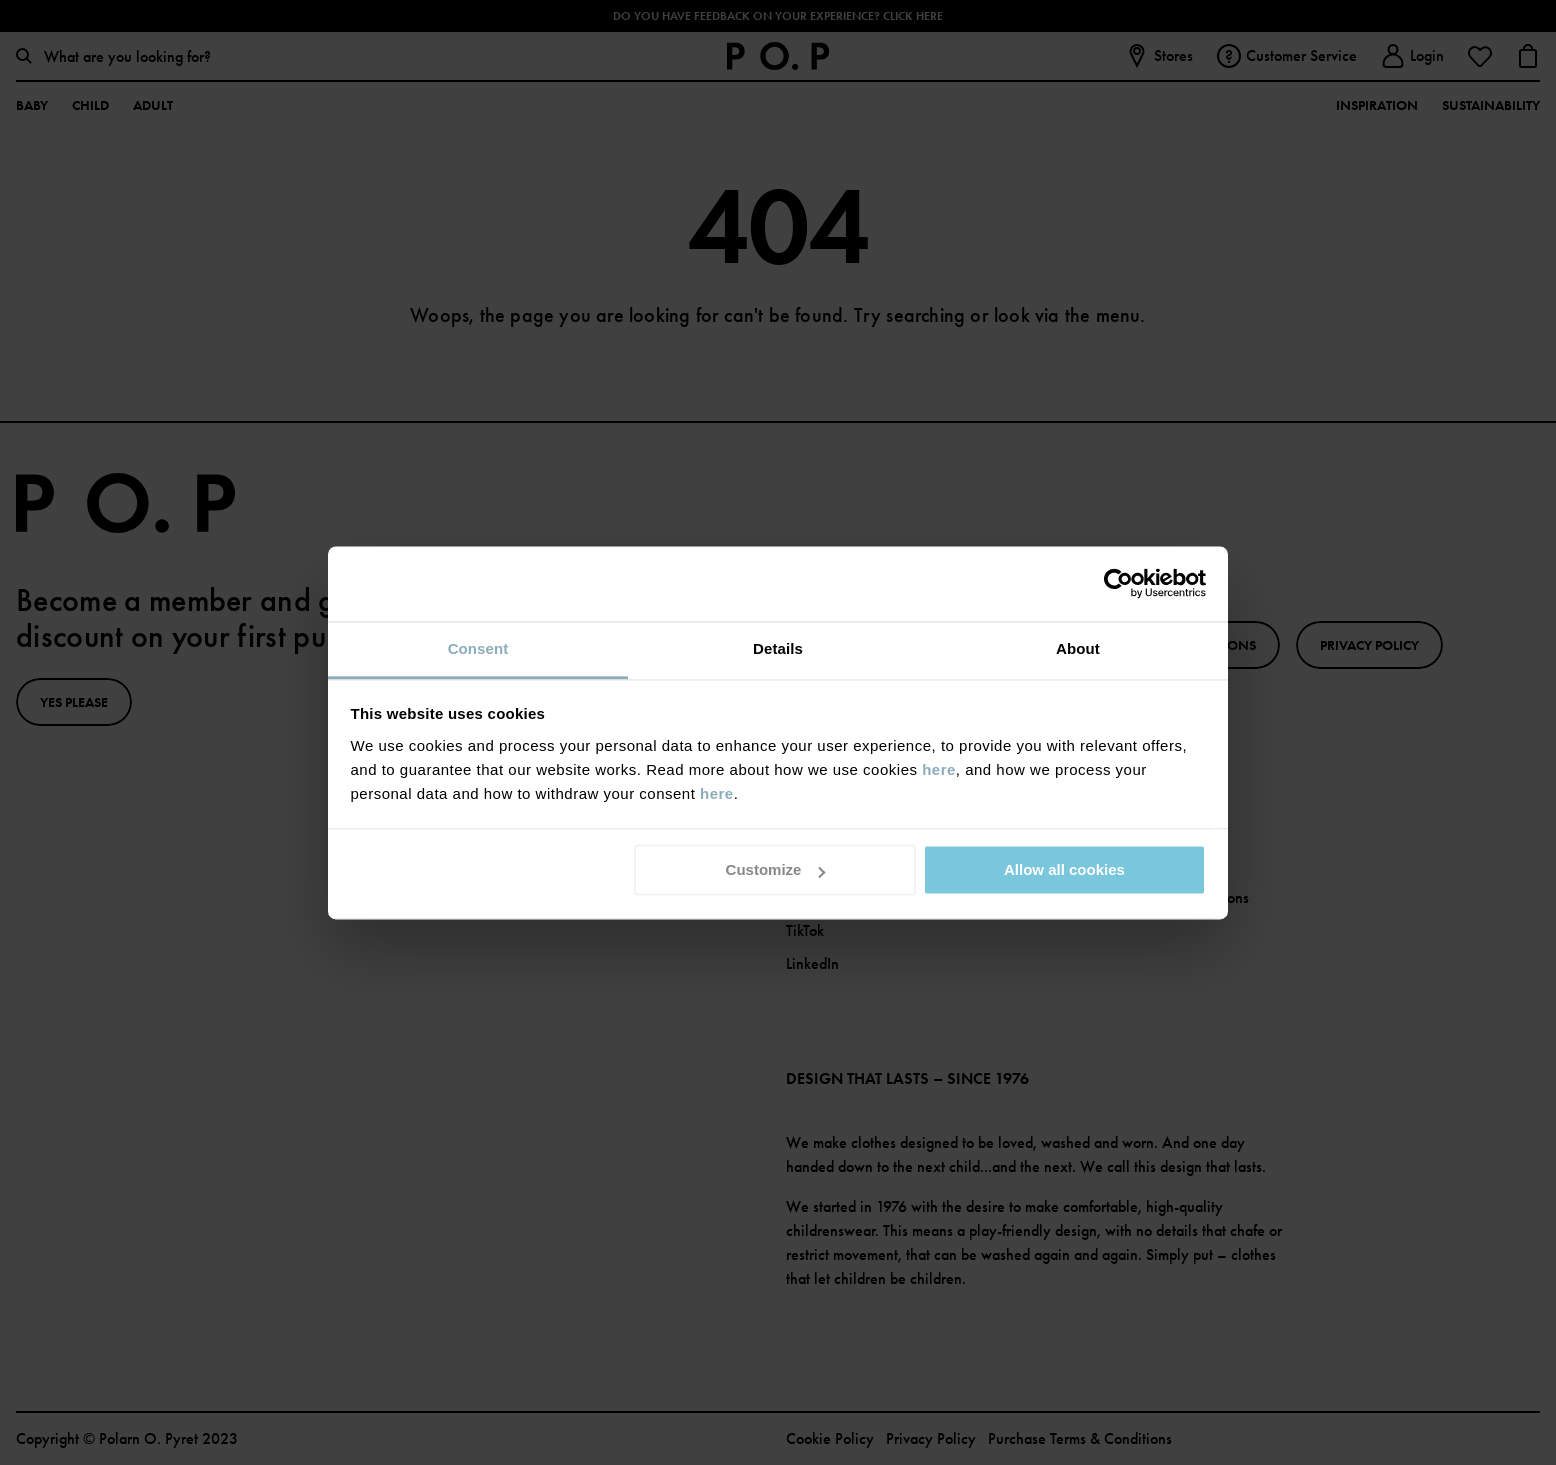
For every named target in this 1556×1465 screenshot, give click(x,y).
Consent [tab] (478, 648)
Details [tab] (778, 648)
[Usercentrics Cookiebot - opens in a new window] (1118, 583)
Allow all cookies (1064, 869)
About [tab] (1078, 648)
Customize (776, 869)
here (939, 769)
